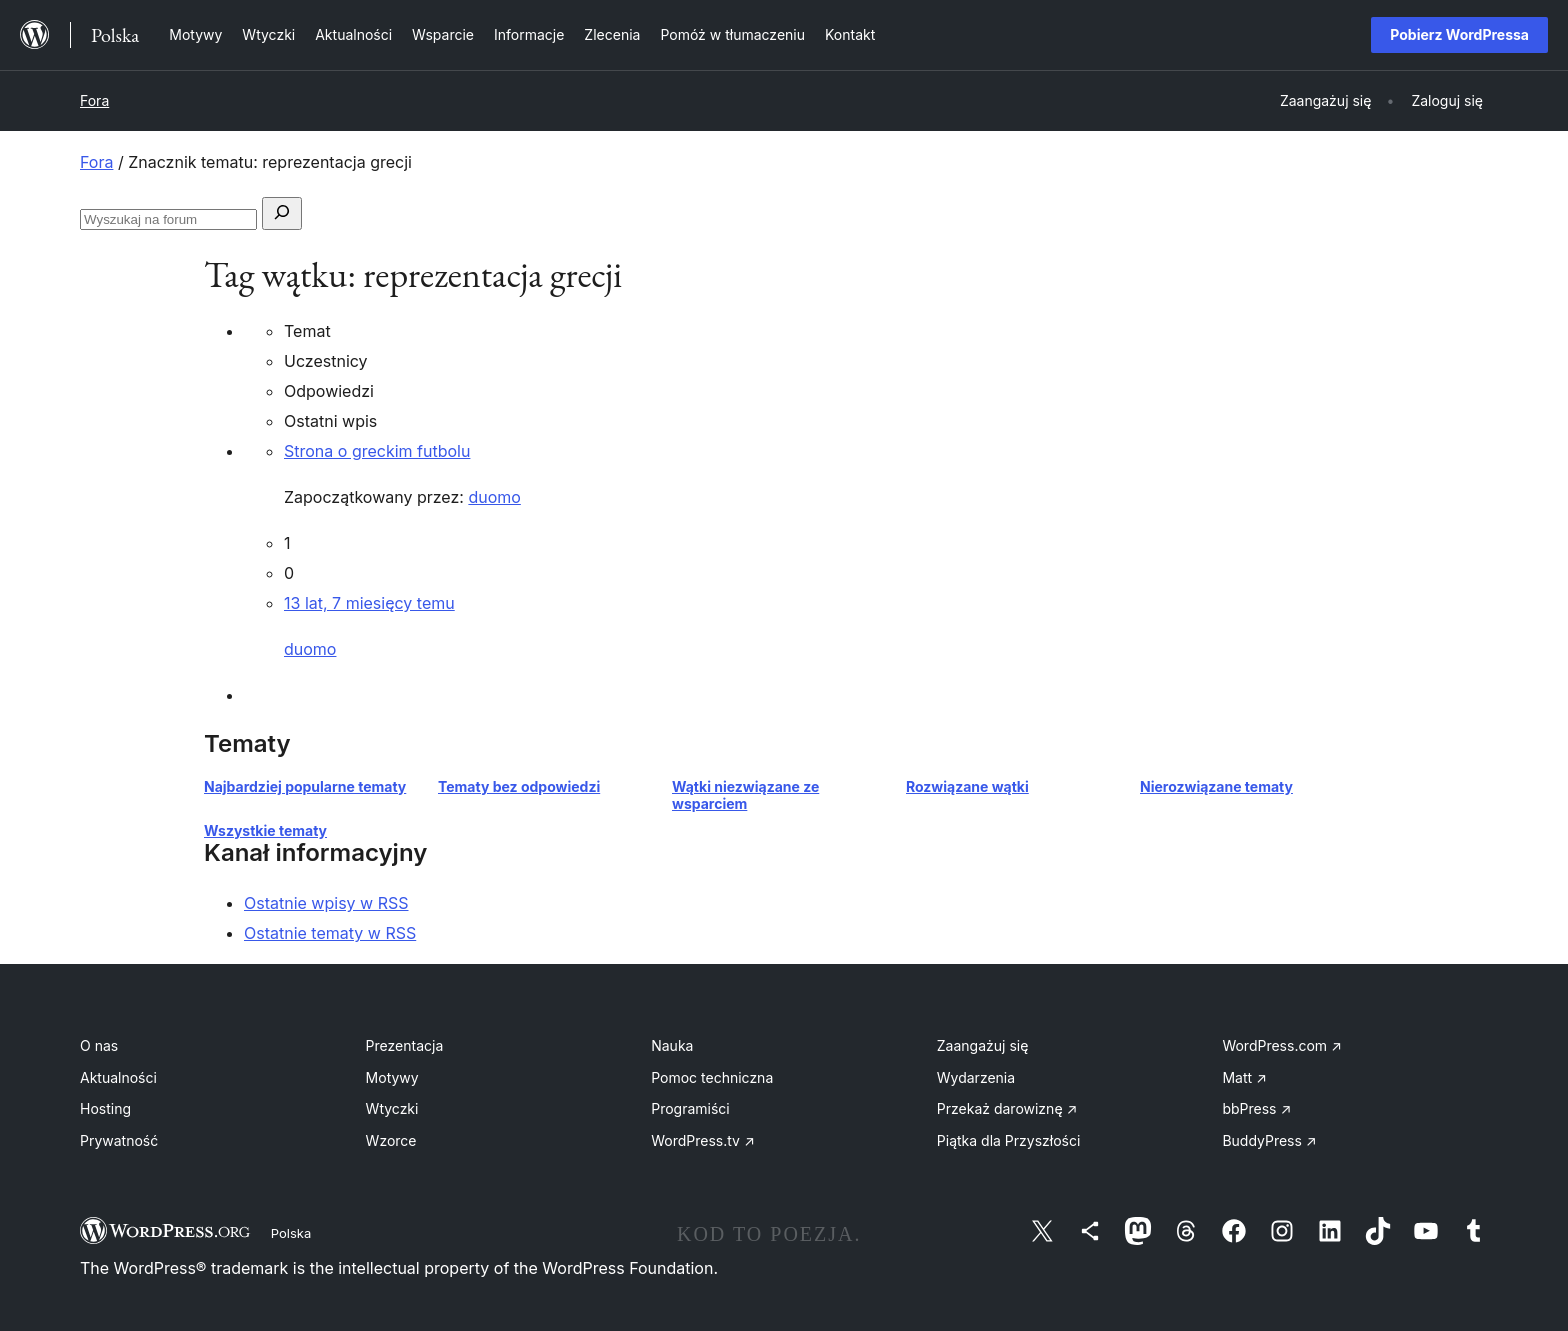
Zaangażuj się (983, 1045)
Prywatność (119, 1140)
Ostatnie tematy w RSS (330, 933)
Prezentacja (405, 1045)
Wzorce (391, 1140)
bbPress (1256, 1108)
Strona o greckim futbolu (377, 451)
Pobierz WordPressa (1459, 34)
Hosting (105, 1108)
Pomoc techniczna (712, 1077)
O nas (99, 1045)
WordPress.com (1282, 1045)
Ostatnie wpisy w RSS (326, 903)
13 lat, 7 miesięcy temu (369, 603)
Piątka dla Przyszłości (1009, 1140)
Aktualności (118, 1077)
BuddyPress (1269, 1140)
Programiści (690, 1108)
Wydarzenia (976, 1077)
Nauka (672, 1045)
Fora (94, 100)
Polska (291, 1233)
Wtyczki (392, 1108)
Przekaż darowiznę (1007, 1108)
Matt (1244, 1077)
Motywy (392, 1077)
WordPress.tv (703, 1140)
